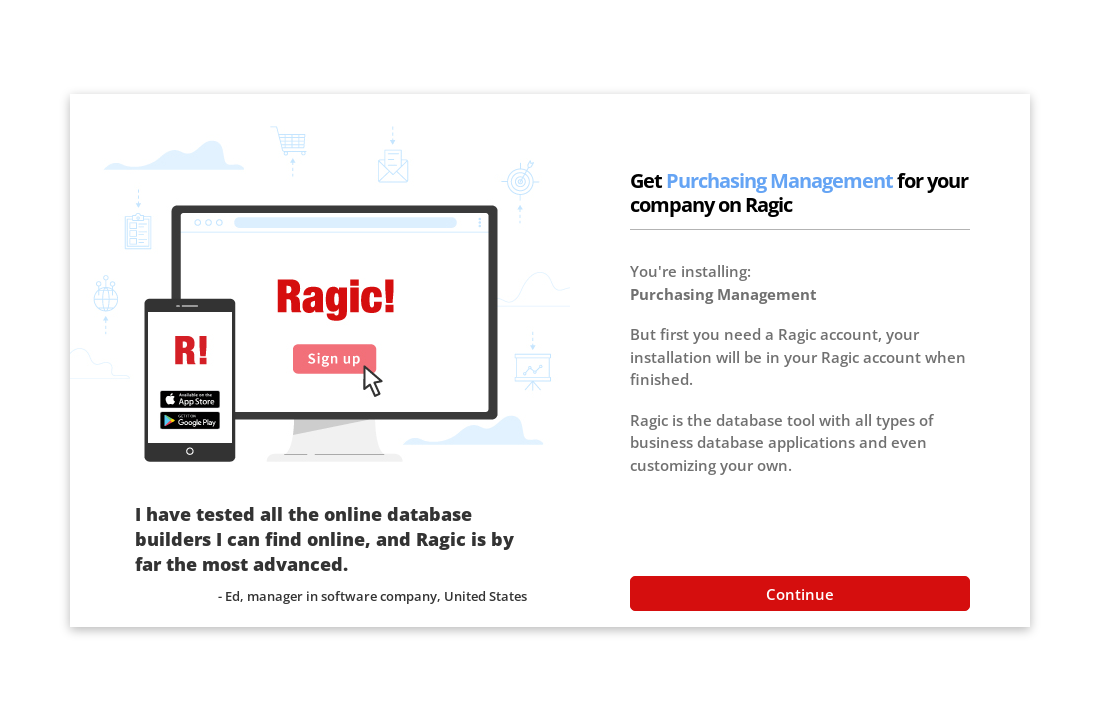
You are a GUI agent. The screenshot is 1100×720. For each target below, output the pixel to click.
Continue (800, 594)
